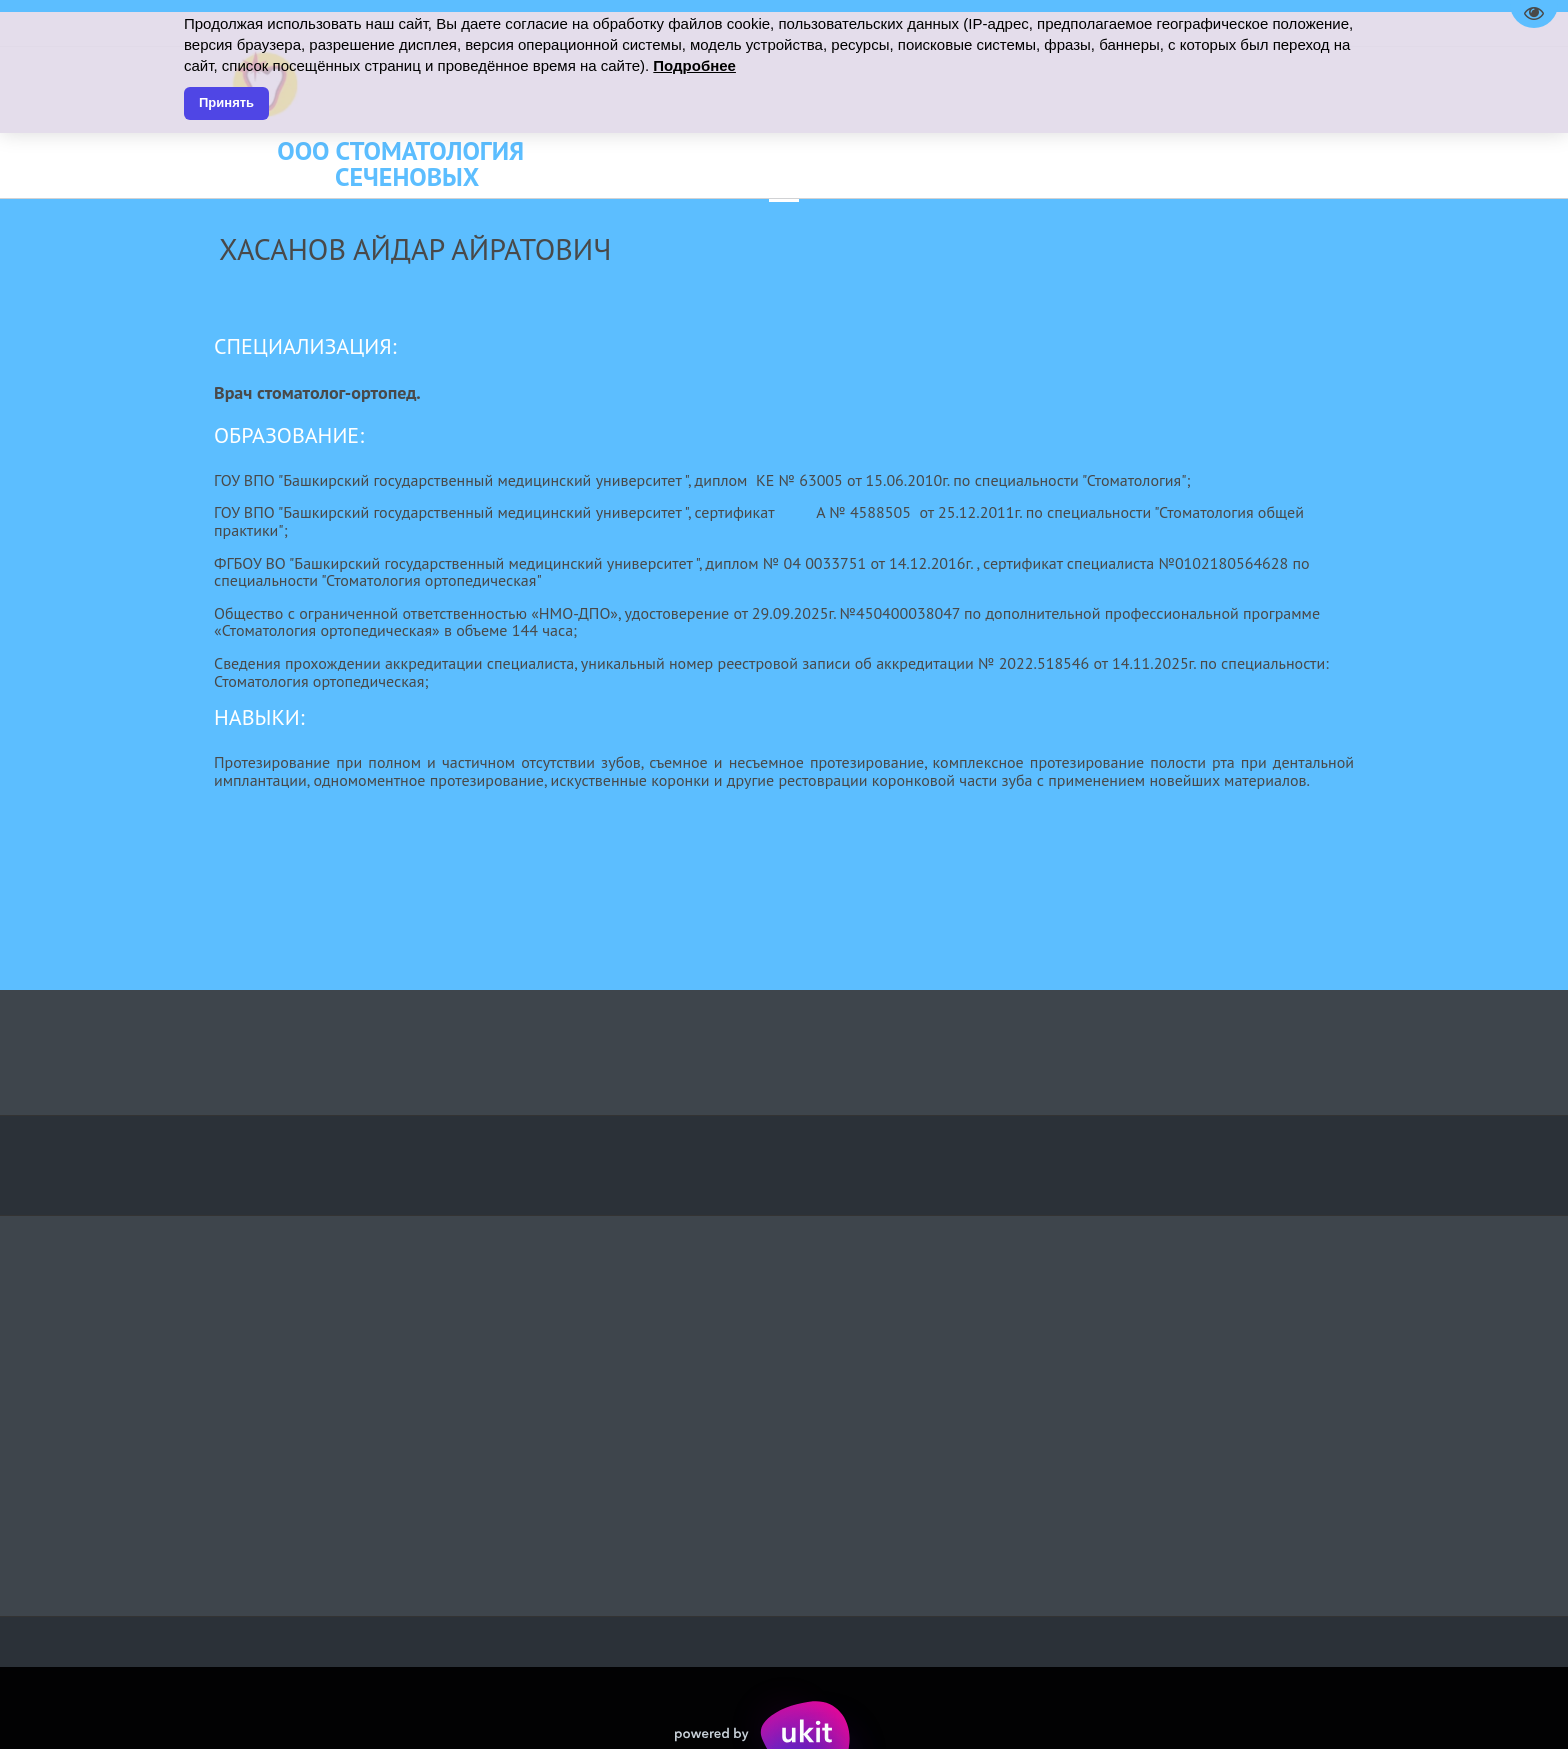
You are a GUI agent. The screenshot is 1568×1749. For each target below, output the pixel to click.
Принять (226, 102)
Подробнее (694, 65)
